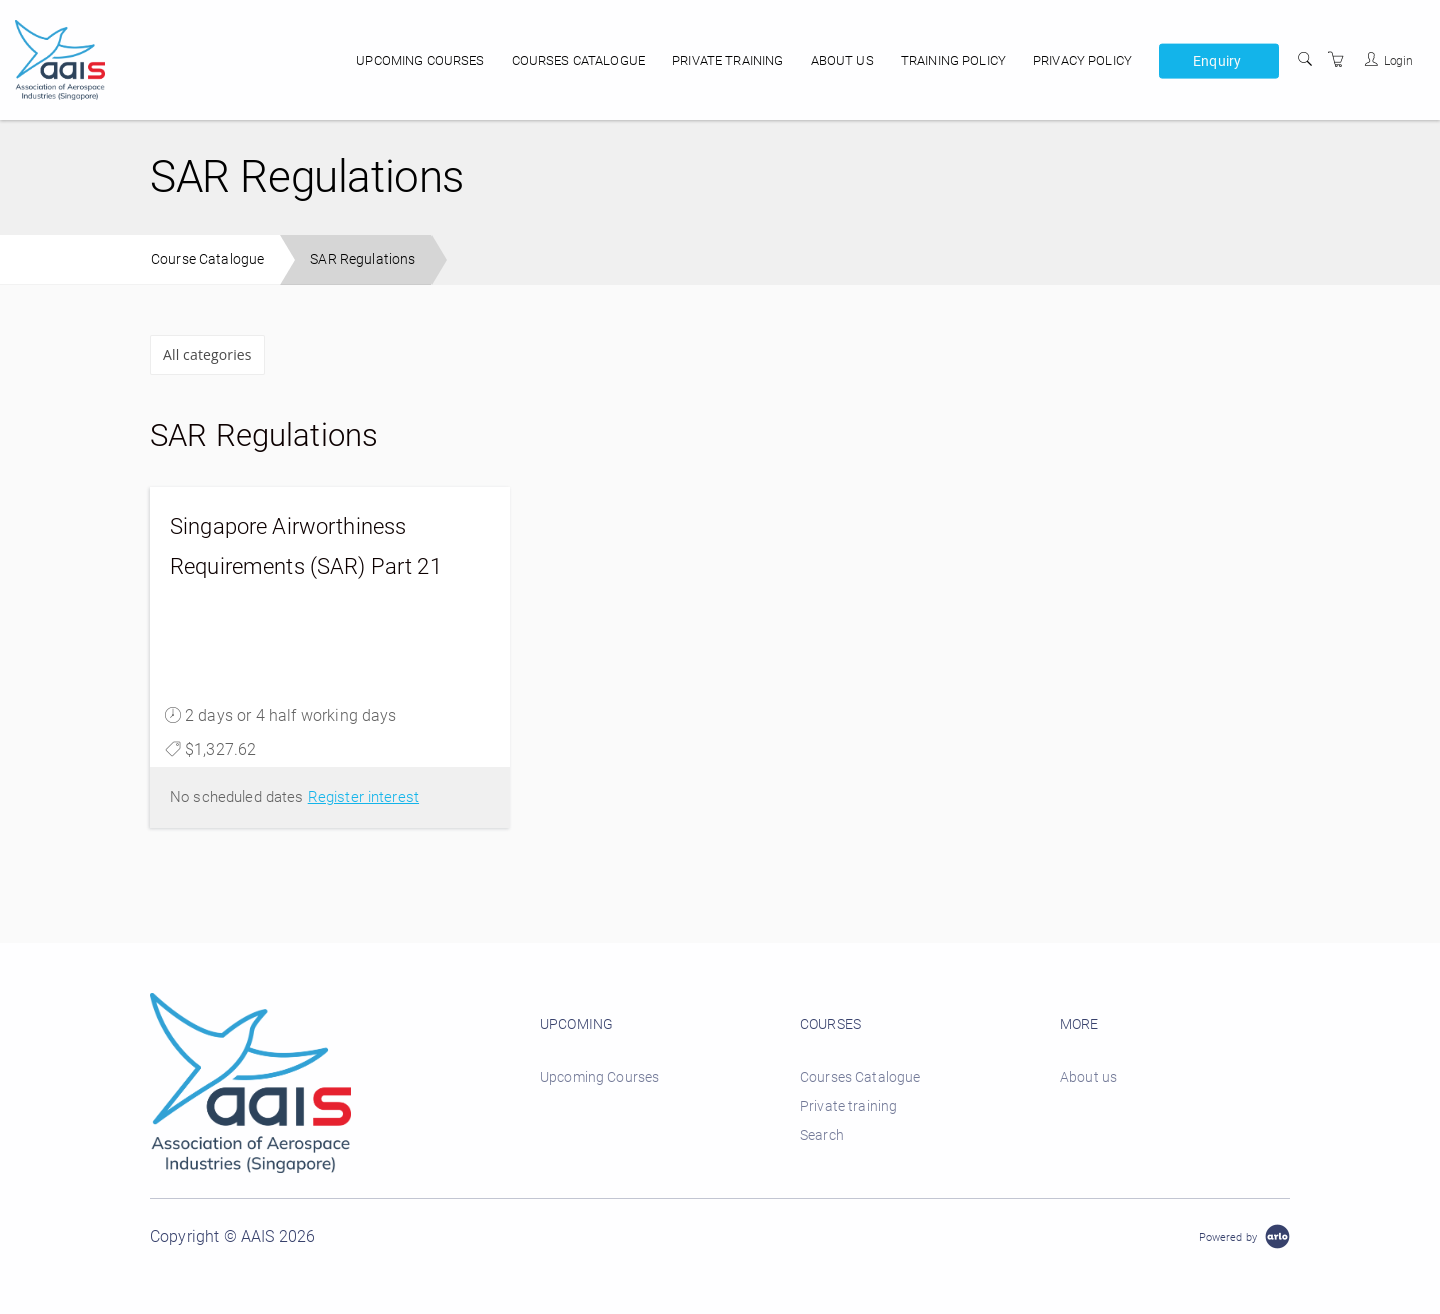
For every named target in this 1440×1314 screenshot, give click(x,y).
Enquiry (1217, 60)
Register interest (363, 797)
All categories (207, 354)
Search (822, 1135)
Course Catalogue (207, 259)
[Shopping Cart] (1336, 60)
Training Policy (953, 60)
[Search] (1305, 60)
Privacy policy (1082, 60)
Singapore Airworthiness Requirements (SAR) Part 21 (306, 546)
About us (842, 60)
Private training (727, 60)
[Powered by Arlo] (1244, 1236)
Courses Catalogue (578, 60)
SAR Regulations (362, 259)
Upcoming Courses (420, 60)
